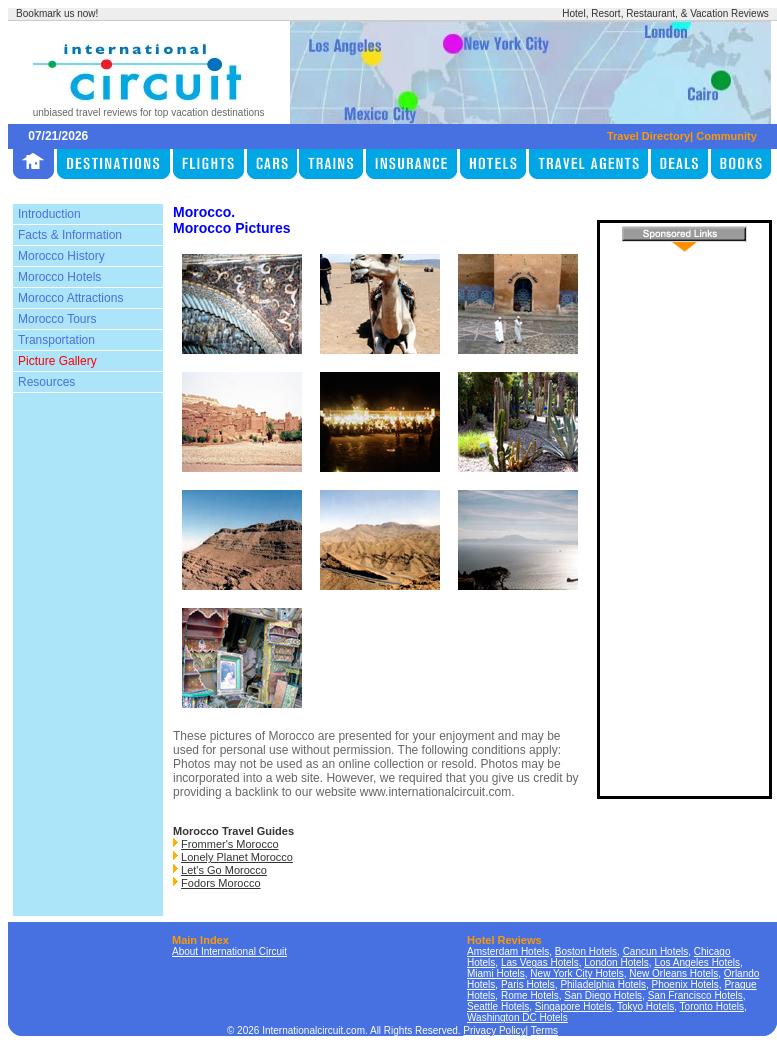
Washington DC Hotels (517, 1017)
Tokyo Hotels (645, 1006)
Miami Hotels (496, 973)
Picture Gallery (57, 361)
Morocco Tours (57, 319)
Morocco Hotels (59, 277)
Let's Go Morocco (224, 870)
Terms (544, 1030)
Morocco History (61, 256)
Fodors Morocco (220, 883)
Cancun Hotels (656, 951)
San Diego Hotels (603, 995)
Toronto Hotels (712, 1006)
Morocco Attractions (70, 298)
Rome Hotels (530, 995)
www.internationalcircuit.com (435, 792)
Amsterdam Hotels (508, 951)
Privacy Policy (494, 1030)
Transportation (56, 340)
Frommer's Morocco (229, 844)
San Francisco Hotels (695, 995)
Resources (46, 382)
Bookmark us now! (57, 13)
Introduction (49, 214)
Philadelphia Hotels (603, 984)
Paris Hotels (528, 984)
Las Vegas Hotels (540, 962)
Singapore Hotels (573, 1006)
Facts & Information (70, 235)
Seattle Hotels (498, 1006)
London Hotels (616, 962)
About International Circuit (229, 951)
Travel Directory (648, 136)
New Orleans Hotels (673, 973)
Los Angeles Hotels (697, 962)
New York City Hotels (576, 973)
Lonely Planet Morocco (237, 857)
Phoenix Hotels (685, 984)
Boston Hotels (586, 951)
